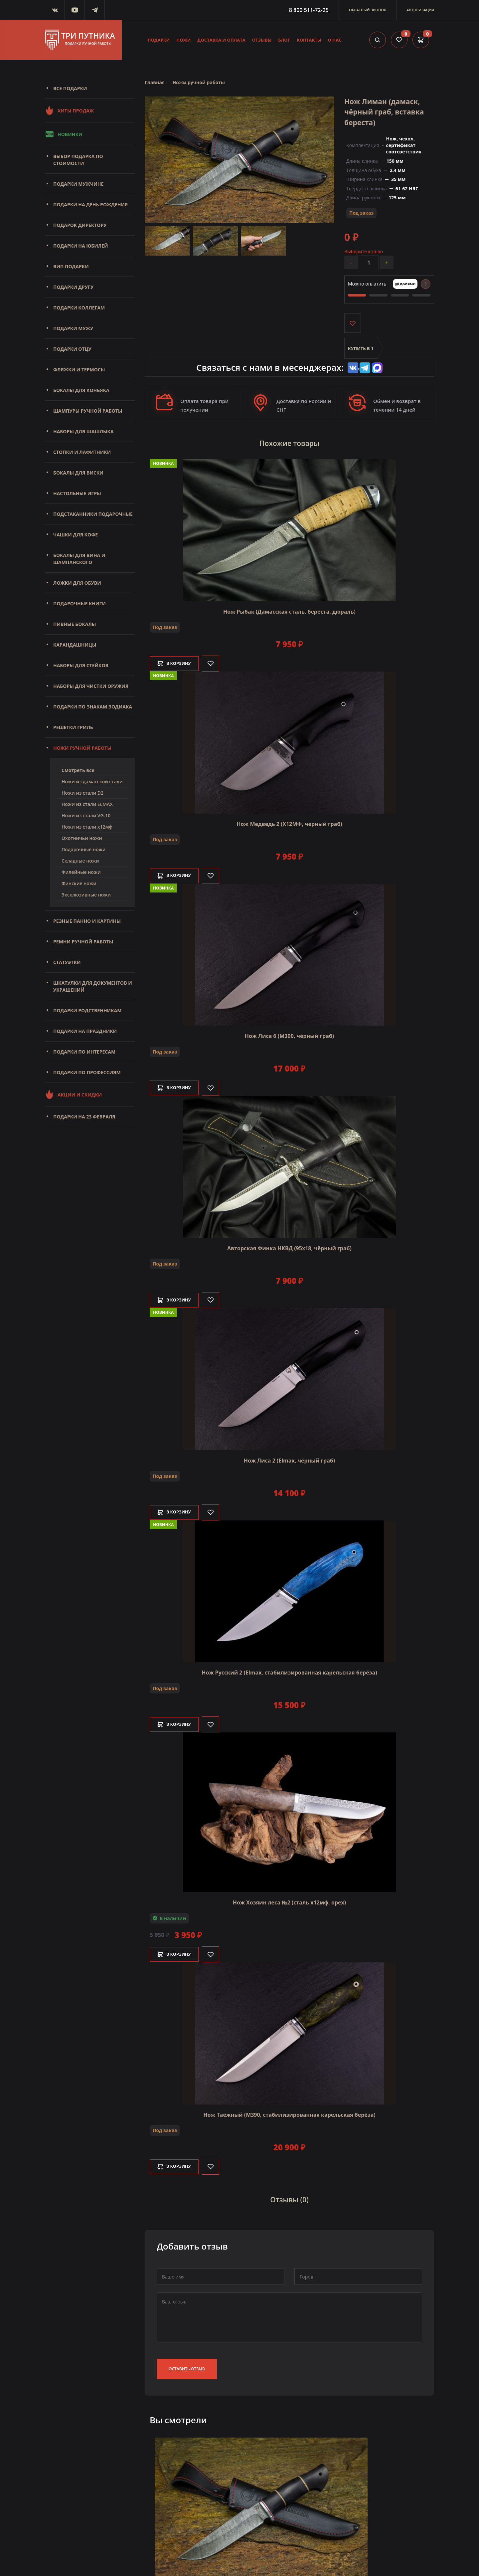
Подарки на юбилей (80, 246)
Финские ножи (79, 883)
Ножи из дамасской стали (92, 781)
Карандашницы (74, 645)
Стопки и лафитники (82, 452)
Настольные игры (77, 493)
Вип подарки (71, 266)
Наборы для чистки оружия (90, 686)
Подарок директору (80, 225)
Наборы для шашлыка (83, 431)
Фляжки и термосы (79, 369)
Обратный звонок (367, 9)
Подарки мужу (73, 328)
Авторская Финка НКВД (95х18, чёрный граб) (289, 1247)
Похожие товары (289, 444)
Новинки (63, 134)
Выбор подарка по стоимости (78, 159)
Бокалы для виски (78, 473)
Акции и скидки (73, 1094)
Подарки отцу (72, 349)
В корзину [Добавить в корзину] (177, 662)
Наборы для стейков (80, 665)
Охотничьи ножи (82, 838)
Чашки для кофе (75, 534)
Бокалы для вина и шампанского (79, 558)
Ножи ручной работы (82, 748)
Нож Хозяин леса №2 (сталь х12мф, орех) (289, 1901)
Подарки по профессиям (87, 1072)
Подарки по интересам (84, 1052)
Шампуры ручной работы (87, 411)
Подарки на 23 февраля (84, 1116)
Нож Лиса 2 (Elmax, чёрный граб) (289, 1459)
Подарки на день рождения (90, 204)
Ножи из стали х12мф (87, 827)
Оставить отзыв (187, 2365)
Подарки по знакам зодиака (92, 706)
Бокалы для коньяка (81, 390)
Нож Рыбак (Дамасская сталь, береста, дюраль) (289, 610)
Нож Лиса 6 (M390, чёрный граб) (289, 1035)
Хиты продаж (69, 110)
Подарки (159, 40)
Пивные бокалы (74, 624)
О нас (335, 40)
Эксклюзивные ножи (86, 895)
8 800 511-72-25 (309, 10)
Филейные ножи (81, 872)
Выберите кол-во (363, 251)
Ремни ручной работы (83, 941)
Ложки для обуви (77, 583)
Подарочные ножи (83, 849)
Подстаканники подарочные (93, 514)
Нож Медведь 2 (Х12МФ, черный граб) (289, 822)
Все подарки (70, 88)
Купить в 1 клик (361, 353)
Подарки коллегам (79, 307)
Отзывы (262, 40)
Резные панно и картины (87, 921)
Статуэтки (66, 962)
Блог (284, 40)
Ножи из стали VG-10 (86, 815)
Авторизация (420, 9)
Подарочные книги (79, 603)
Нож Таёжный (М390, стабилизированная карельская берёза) (289, 2113)
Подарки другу (73, 287)
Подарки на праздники (85, 1031)
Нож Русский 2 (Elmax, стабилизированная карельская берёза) (289, 1671)
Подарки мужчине (78, 184)
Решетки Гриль (73, 727)
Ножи (183, 40)
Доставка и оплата (221, 40)
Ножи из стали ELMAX (87, 804)
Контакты (309, 40)
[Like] (217, 662)
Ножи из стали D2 (82, 793)
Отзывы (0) (289, 2197)
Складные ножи (80, 861)
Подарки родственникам (87, 1010)
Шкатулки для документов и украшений (92, 986)
